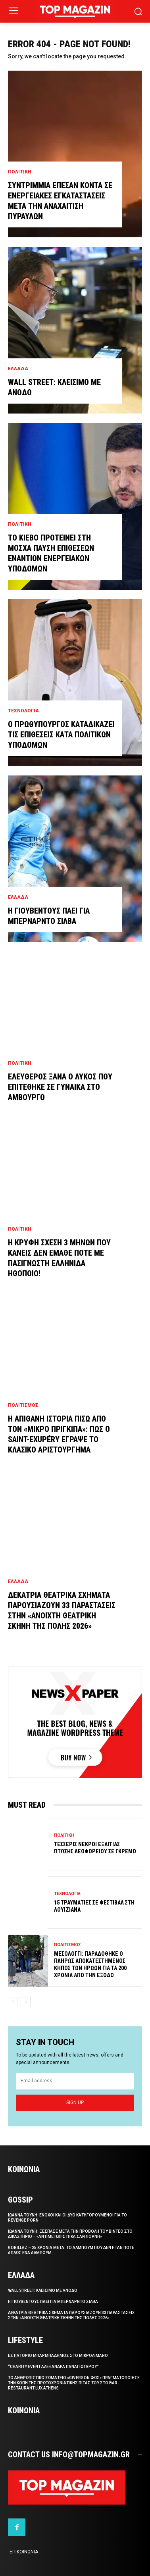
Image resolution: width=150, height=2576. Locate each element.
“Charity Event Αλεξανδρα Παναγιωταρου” (53, 2366)
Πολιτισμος (23, 1405)
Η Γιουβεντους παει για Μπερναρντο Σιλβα (53, 2301)
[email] (75, 2081)
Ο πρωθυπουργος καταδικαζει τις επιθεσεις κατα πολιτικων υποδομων (61, 735)
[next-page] (26, 2002)
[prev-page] (13, 2002)
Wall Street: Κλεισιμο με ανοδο (42, 2290)
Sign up (75, 2102)
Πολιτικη (19, 171)
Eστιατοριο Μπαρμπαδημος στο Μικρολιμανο (58, 2355)
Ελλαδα (18, 368)
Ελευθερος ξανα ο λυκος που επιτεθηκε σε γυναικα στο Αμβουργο (60, 1087)
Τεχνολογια (23, 710)
